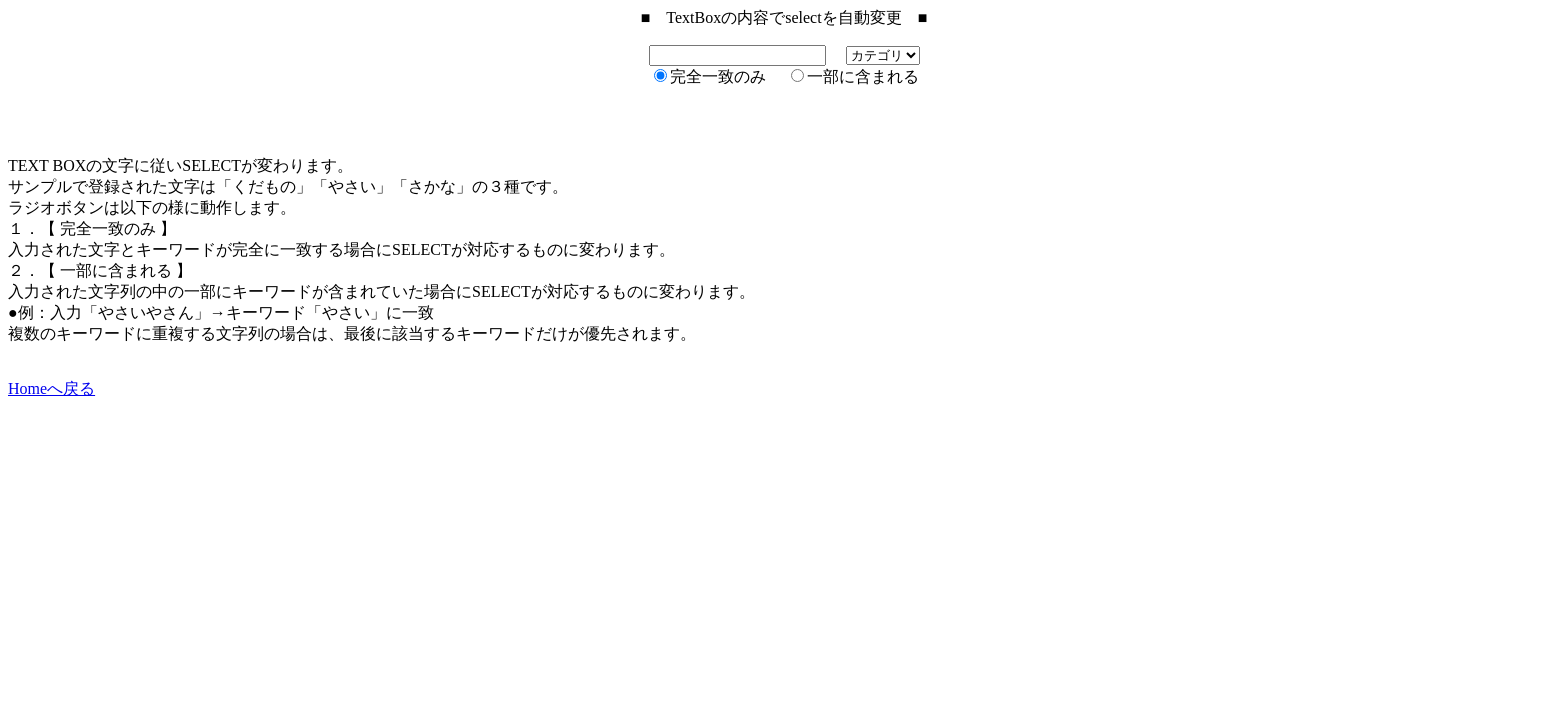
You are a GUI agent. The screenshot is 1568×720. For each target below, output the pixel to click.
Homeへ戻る (51, 388)
